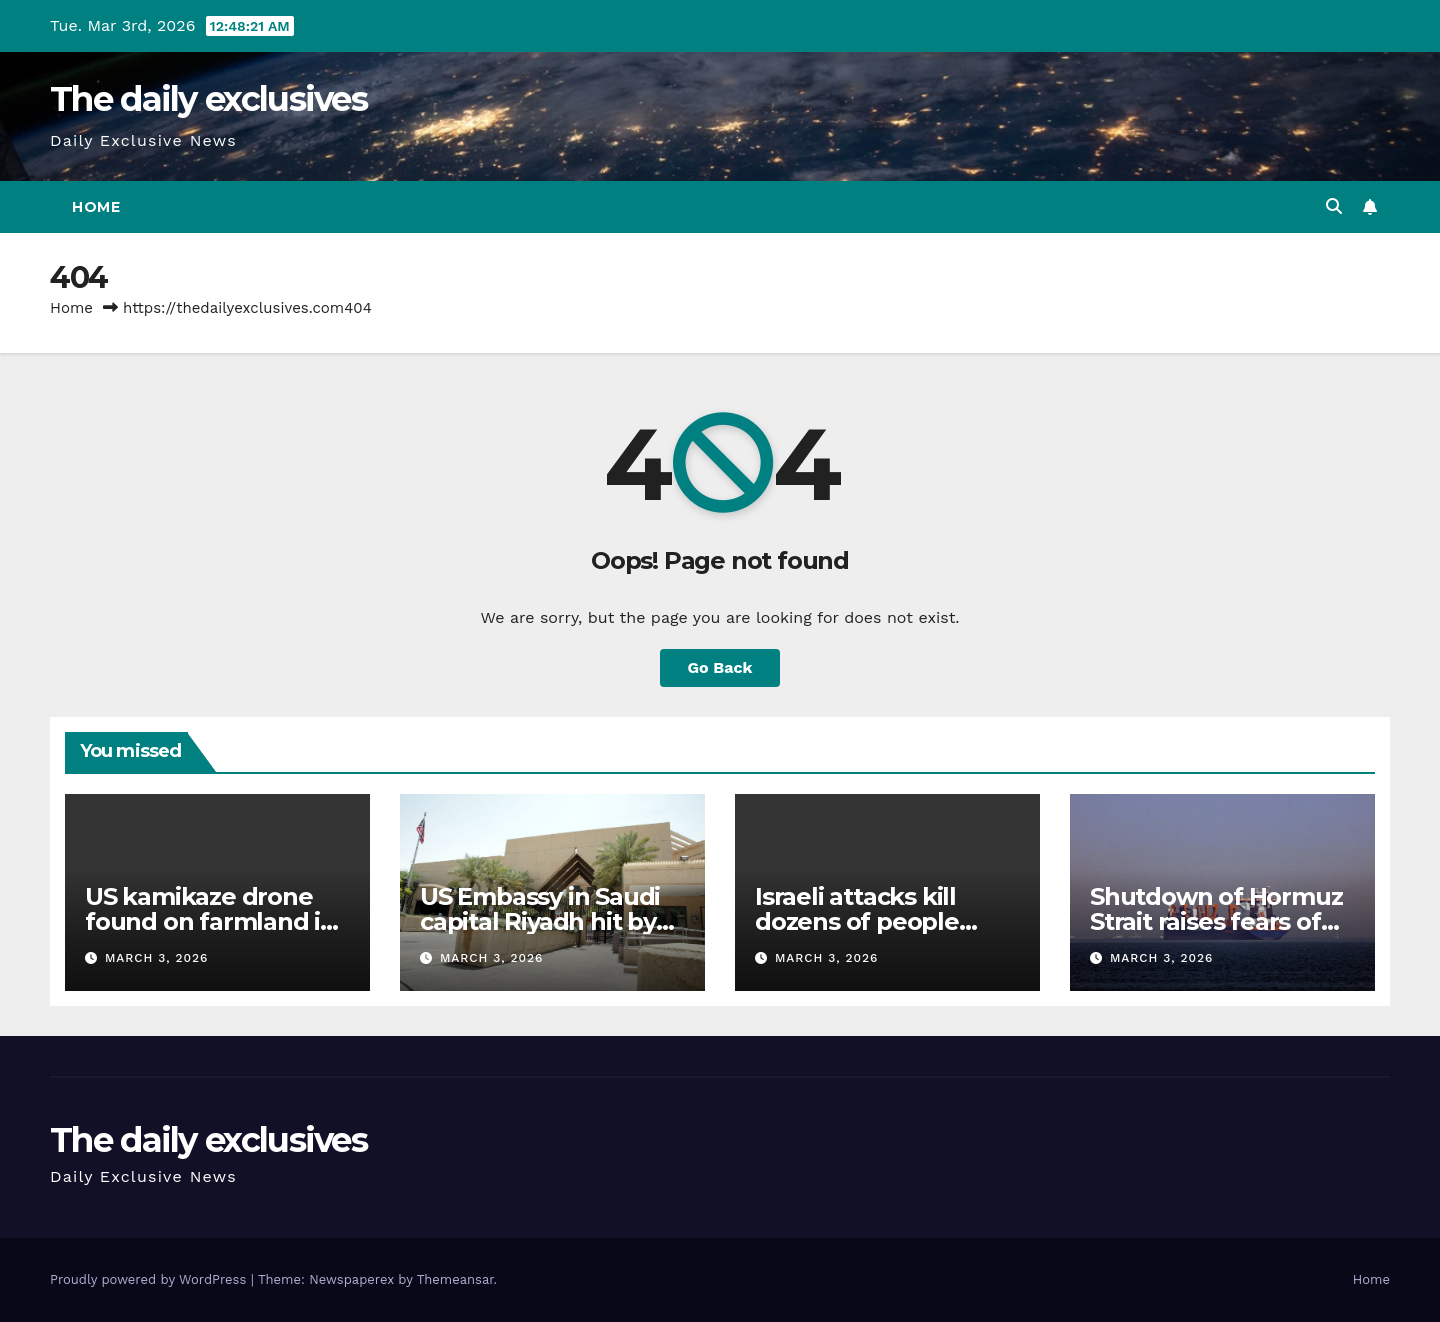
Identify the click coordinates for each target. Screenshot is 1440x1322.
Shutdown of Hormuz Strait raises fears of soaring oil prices (1216, 921)
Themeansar (455, 1279)
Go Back (720, 667)
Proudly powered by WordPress (150, 1279)
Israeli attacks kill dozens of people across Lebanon (857, 921)
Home (96, 207)
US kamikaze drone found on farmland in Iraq (210, 921)
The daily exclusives (208, 99)
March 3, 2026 (157, 958)
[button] (1334, 206)
